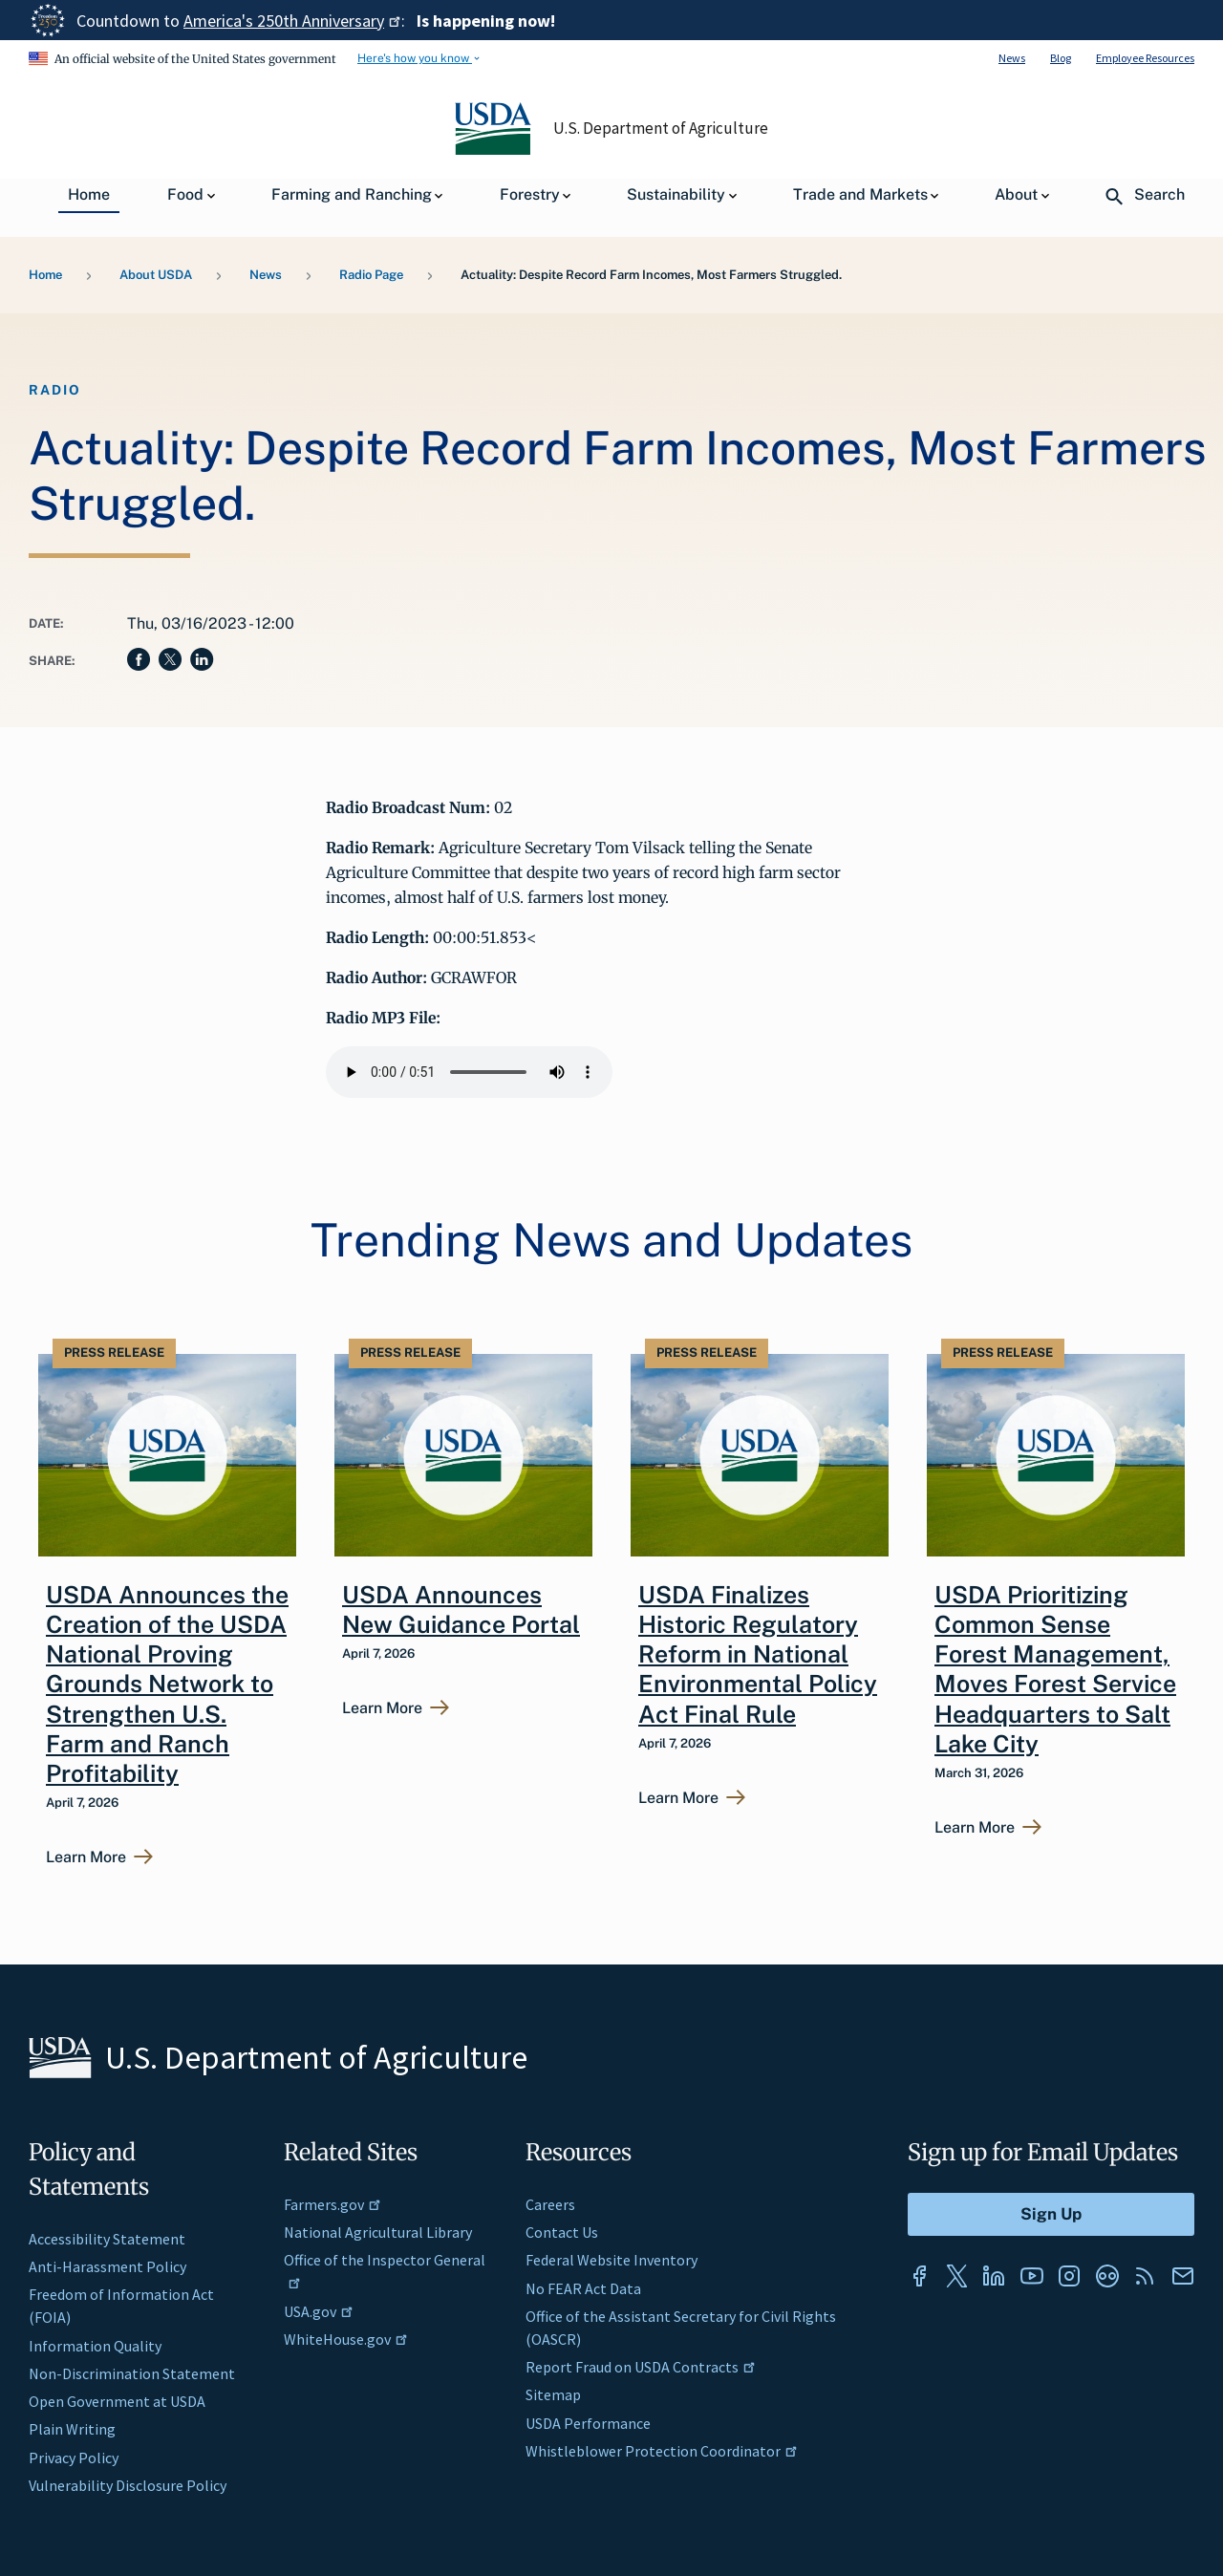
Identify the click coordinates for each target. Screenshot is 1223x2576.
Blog (1060, 58)
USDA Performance (588, 2423)
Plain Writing (72, 2428)
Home (45, 275)
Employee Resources (1145, 58)
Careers (550, 2204)
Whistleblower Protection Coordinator (662, 2450)
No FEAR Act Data (583, 2288)
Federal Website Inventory (611, 2259)
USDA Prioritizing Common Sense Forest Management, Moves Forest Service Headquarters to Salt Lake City (1055, 1669)
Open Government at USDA (117, 2401)
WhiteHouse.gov (346, 2339)
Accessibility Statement (107, 2238)
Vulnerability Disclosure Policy (127, 2485)
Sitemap (553, 2394)
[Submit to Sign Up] (1051, 2214)
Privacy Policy (73, 2457)
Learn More (86, 1857)
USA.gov (319, 2311)
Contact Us (562, 2232)
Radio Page (371, 275)
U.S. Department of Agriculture (661, 128)
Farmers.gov (332, 2204)
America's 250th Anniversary (292, 21)
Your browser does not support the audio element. (469, 1072)
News (1011, 58)
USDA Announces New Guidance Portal (461, 1609)
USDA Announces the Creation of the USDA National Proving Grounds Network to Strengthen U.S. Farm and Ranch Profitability (167, 1684)
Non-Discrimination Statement (132, 2373)
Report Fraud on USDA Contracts (641, 2366)
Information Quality (95, 2345)
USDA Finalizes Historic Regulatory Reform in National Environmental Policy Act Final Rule (757, 1654)
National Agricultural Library (378, 2232)
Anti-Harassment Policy (107, 2266)
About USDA (155, 275)
